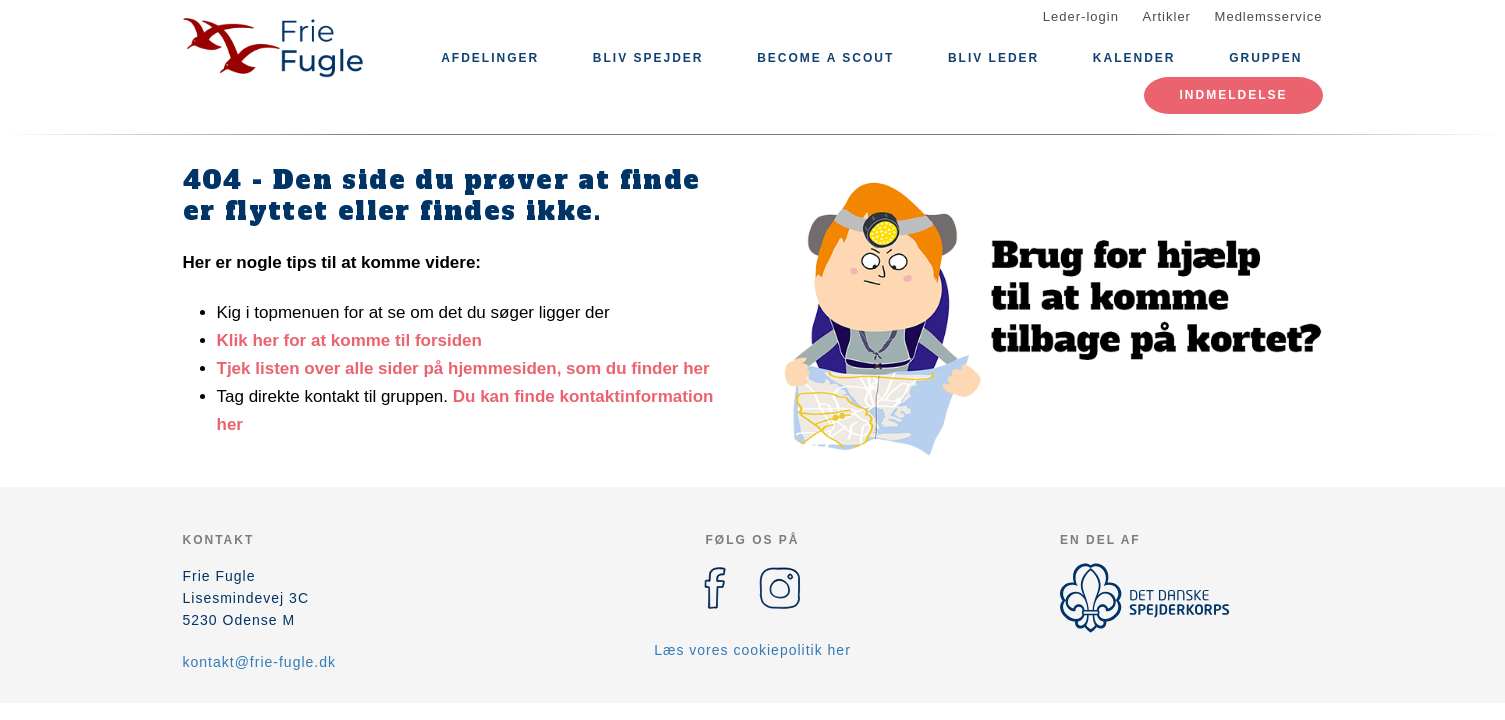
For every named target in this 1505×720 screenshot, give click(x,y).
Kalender (1134, 58)
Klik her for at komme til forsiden (349, 340)
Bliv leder (993, 58)
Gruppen (1265, 58)
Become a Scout (825, 58)
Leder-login (1081, 16)
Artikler (1167, 16)
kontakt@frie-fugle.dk (260, 662)
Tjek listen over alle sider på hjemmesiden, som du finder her (463, 368)
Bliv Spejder (648, 58)
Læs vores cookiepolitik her (752, 650)
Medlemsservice (1269, 16)
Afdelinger (490, 58)
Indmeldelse (1233, 95)
